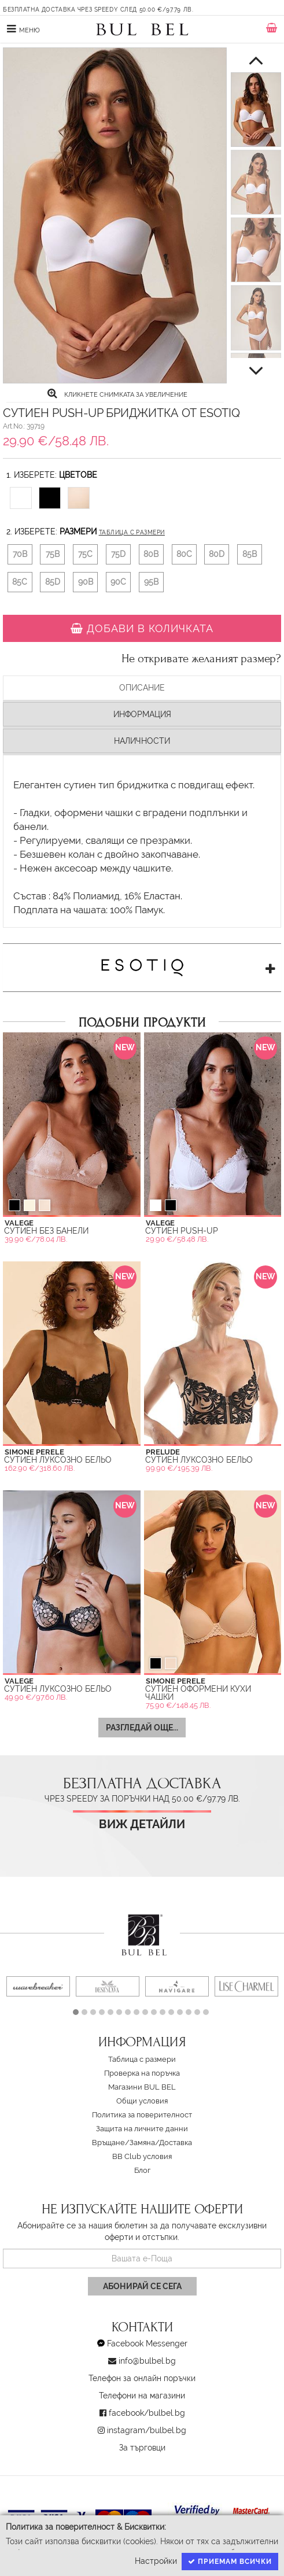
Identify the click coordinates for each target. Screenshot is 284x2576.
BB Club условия (142, 2156)
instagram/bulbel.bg (146, 2430)
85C (19, 581)
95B (151, 581)
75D (118, 554)
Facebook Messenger (147, 2343)
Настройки (156, 2561)
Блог (142, 2170)
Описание (142, 687)
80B (150, 554)
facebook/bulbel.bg (147, 2413)
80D (216, 554)
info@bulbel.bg (147, 2360)
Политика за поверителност (142, 2114)
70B (20, 554)
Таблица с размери (132, 532)
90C (118, 581)
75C (85, 554)
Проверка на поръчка (142, 2073)
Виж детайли (142, 1824)
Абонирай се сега (142, 2286)
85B (249, 554)
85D (52, 581)
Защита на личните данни (142, 2128)
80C (184, 554)
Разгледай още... (142, 1727)
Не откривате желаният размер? (201, 659)
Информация (142, 714)
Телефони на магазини (142, 2395)
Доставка (175, 2142)
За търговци (142, 2447)
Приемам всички (230, 2561)
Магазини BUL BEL (142, 2087)
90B (85, 581)
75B (53, 554)
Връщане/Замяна (123, 2142)
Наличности (142, 741)
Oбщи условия (142, 2101)
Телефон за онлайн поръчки (142, 2378)
